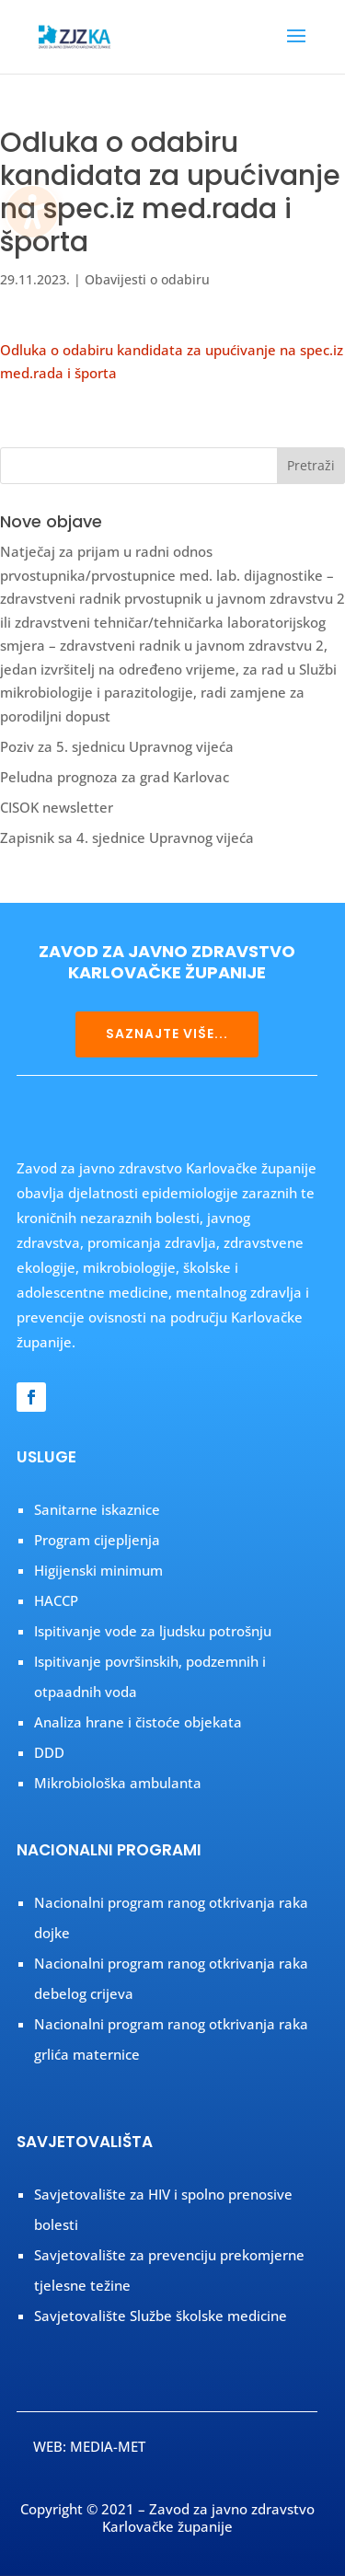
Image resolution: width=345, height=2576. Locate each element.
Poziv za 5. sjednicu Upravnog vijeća (117, 746)
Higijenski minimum (98, 1570)
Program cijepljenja (97, 1540)
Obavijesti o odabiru (147, 279)
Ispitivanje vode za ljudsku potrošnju (152, 1631)
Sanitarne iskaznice (97, 1509)
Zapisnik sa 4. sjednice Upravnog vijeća (127, 837)
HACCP (56, 1600)
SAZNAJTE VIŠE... (167, 1033)
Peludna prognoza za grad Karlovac (114, 777)
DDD (49, 1752)
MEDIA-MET (107, 2446)
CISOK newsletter (56, 807)
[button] (296, 48)
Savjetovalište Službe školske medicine (160, 2315)
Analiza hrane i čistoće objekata (138, 1722)
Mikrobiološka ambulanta (117, 1782)
